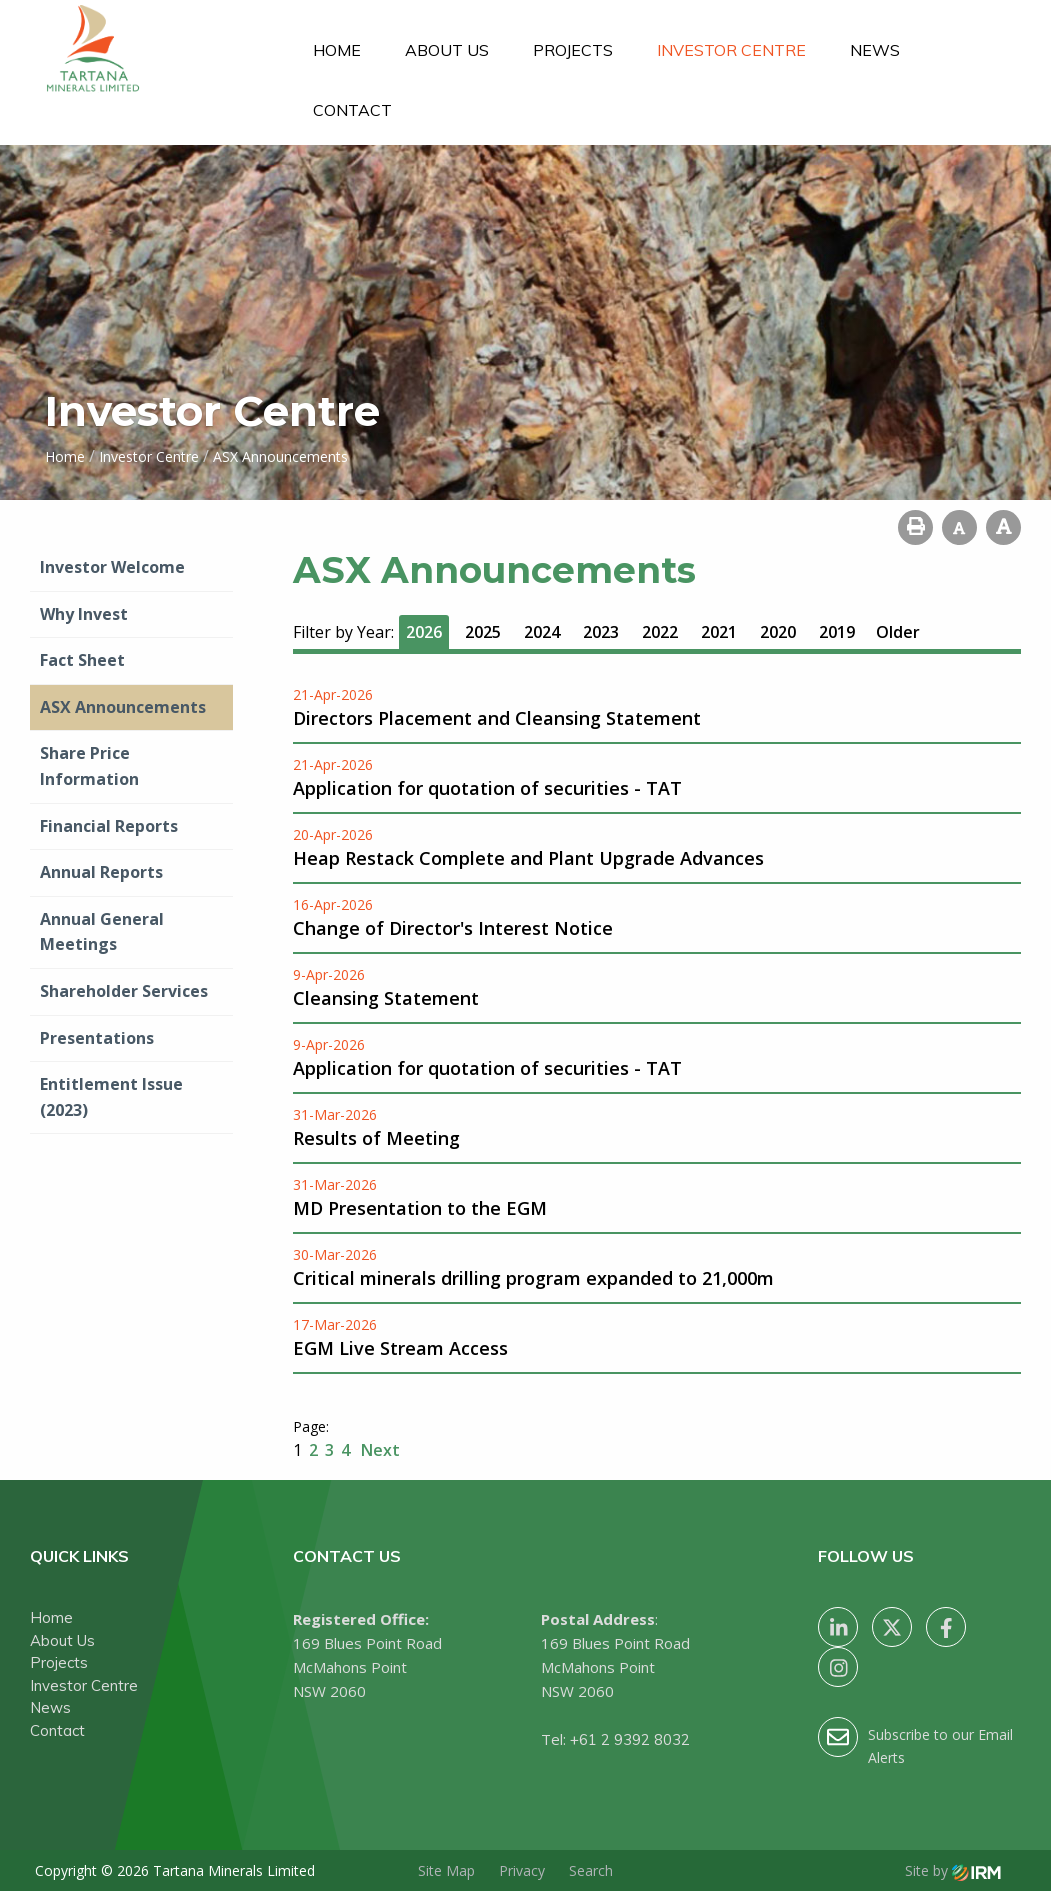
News (875, 50)
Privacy (522, 1870)
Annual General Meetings (102, 932)
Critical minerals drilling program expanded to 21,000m (533, 1278)
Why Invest (84, 614)
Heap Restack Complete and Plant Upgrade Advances (528, 858)
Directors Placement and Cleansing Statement (497, 718)
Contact (352, 110)
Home (337, 50)
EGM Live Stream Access (400, 1348)
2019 (837, 632)
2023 (601, 632)
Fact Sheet (82, 660)
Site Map (446, 1870)
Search (591, 1870)
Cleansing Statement (386, 998)
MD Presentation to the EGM (420, 1208)
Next (378, 1450)
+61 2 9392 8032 (630, 1739)
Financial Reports (109, 826)
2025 (483, 632)
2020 (778, 632)
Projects (573, 50)
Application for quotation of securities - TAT (487, 788)
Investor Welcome (112, 567)
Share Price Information (89, 766)
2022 (660, 632)
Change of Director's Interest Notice (453, 928)
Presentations (97, 1038)
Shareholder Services (124, 991)
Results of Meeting (376, 1138)
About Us (447, 50)
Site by (953, 1870)
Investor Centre (731, 50)
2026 (424, 632)
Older (898, 632)
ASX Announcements (123, 707)
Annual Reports (101, 872)
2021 (719, 632)
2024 (542, 632)
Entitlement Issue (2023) (111, 1097)
